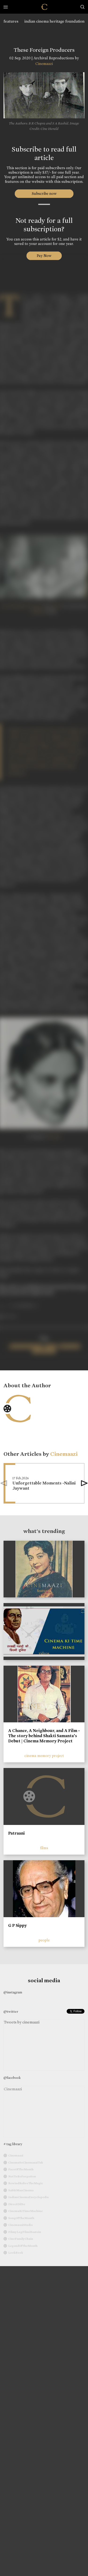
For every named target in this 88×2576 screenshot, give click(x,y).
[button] (84, 1483)
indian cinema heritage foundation (54, 21)
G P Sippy (17, 1925)
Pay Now (44, 255)
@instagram (13, 1992)
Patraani (16, 1833)
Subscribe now (44, 193)
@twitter (11, 2011)
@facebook (12, 2078)
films (44, 1848)
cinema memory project (44, 1755)
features (11, 21)
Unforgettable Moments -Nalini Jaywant (44, 1486)
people (44, 1940)
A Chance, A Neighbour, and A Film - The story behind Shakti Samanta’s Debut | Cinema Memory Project (44, 1735)
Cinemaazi (44, 63)
